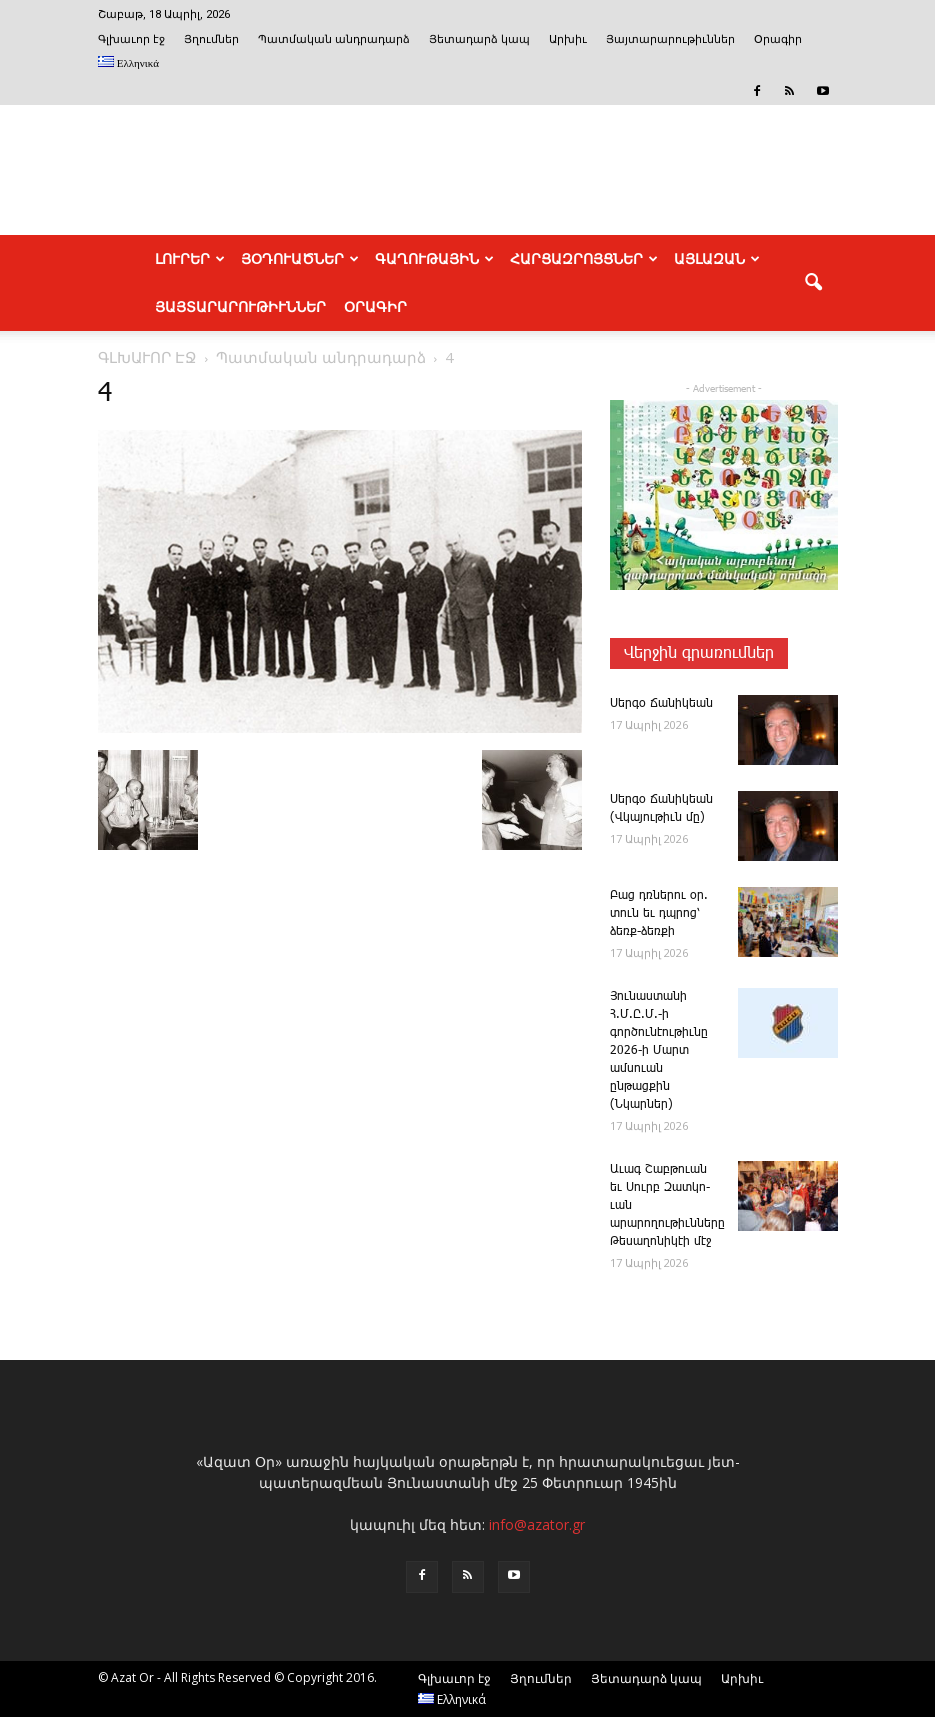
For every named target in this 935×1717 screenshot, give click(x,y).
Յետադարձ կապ (479, 39)
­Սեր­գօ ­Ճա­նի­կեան (661, 703)
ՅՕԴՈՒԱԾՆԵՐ (300, 259)
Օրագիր (778, 39)
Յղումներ (211, 39)
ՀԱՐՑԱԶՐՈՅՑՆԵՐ (584, 259)
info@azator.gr (537, 1524)
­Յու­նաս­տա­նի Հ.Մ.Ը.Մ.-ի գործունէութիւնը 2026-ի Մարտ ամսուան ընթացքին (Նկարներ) (659, 1050)
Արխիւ (568, 39)
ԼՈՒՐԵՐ (190, 259)
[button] (814, 283)
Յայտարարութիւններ (670, 39)
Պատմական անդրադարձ (334, 39)
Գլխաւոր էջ (131, 39)
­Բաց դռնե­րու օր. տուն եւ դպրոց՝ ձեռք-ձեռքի (659, 913)
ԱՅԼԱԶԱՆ (717, 259)
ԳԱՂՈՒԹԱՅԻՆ (434, 259)
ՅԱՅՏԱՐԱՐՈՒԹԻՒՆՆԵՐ (240, 307)
